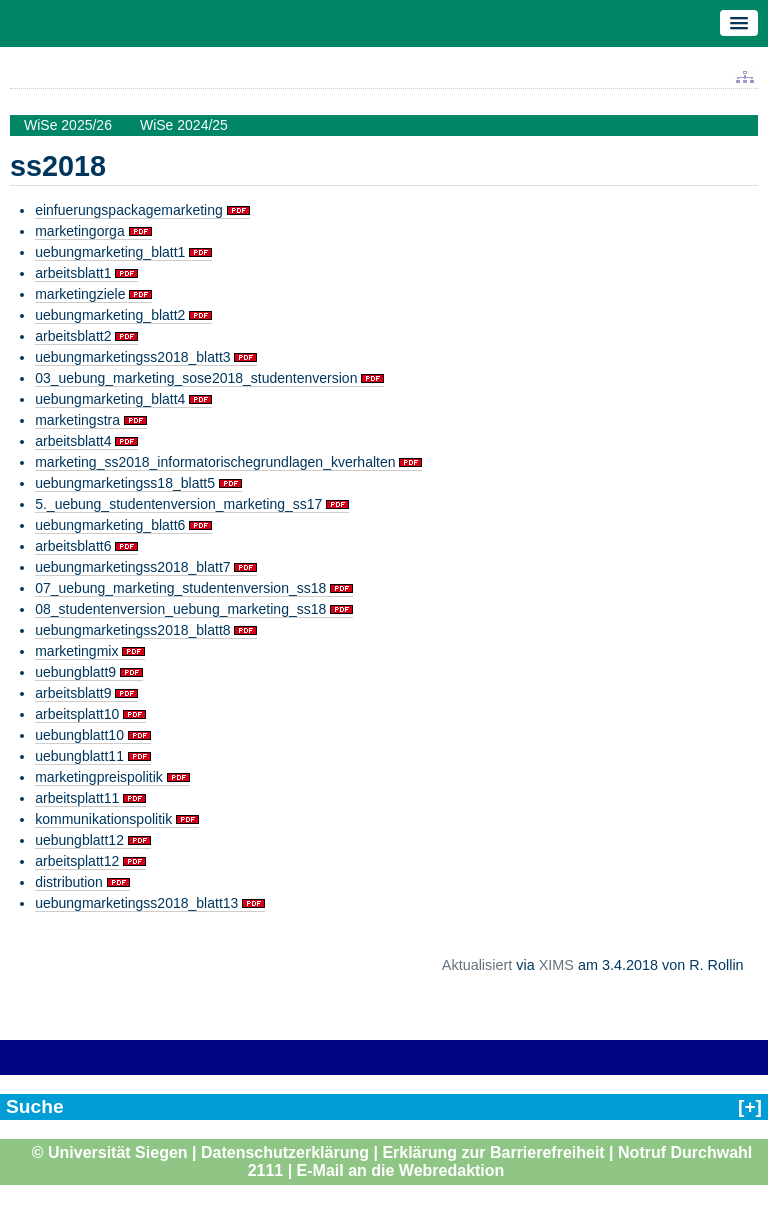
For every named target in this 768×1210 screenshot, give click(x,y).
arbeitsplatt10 (77, 714)
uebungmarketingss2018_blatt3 (132, 357)
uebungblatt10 (79, 735)
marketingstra (77, 420)
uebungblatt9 (75, 672)
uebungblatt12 (79, 840)
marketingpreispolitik (99, 777)
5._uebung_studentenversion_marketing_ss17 (178, 504)
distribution (69, 882)
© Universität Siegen (110, 1152)
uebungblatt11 (79, 756)
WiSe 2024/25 (184, 125)
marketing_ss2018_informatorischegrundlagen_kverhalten (215, 462)
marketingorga (80, 231)
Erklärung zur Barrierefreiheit (493, 1152)
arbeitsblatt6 (73, 546)
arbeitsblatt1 (73, 273)
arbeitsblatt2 (73, 336)
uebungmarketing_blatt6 (110, 525)
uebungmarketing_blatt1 (110, 252)
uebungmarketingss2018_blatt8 (132, 630)
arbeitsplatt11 (77, 798)
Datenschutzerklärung (285, 1152)
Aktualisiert (477, 965)
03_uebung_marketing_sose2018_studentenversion (196, 378)
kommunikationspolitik (103, 819)
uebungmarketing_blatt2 (110, 315)
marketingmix (76, 651)
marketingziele (80, 294)
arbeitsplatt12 (77, 861)
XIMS (556, 965)
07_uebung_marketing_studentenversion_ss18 (180, 588)
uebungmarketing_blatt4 (110, 399)
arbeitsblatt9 (73, 693)
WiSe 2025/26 (68, 125)
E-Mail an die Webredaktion (401, 1170)
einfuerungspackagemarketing (129, 210)
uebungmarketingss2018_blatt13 (136, 903)
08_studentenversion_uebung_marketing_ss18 (180, 609)
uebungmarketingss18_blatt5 (125, 483)
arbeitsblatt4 (73, 441)
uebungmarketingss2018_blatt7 (132, 567)
